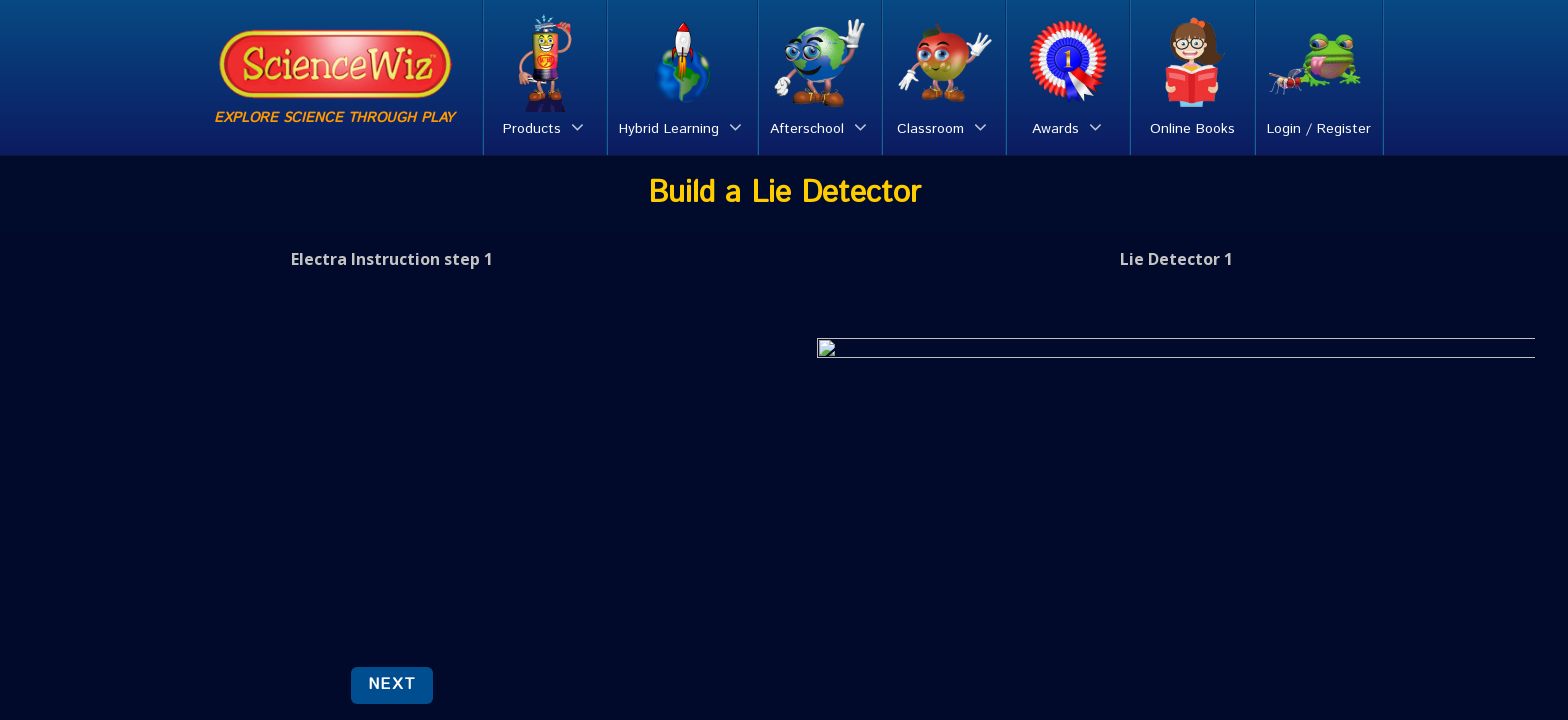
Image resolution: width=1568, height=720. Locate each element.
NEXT (392, 684)
